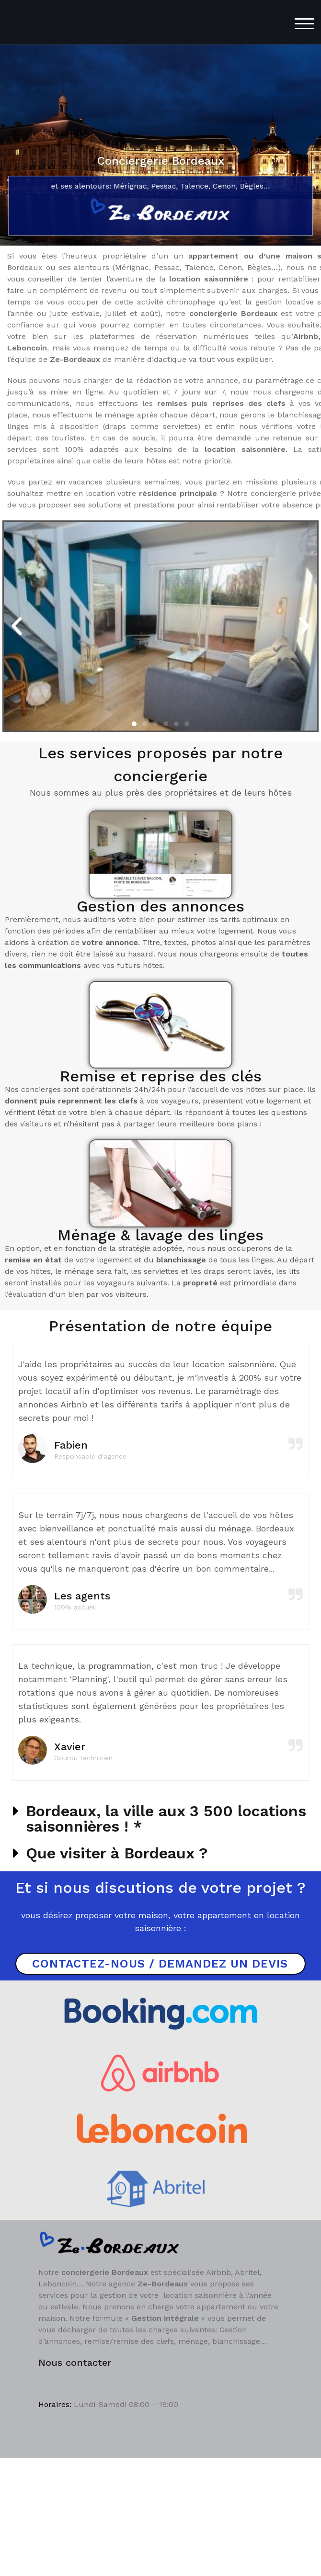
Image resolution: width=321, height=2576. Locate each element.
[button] (17, 626)
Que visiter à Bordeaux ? (116, 1853)
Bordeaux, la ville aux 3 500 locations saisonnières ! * (166, 1818)
